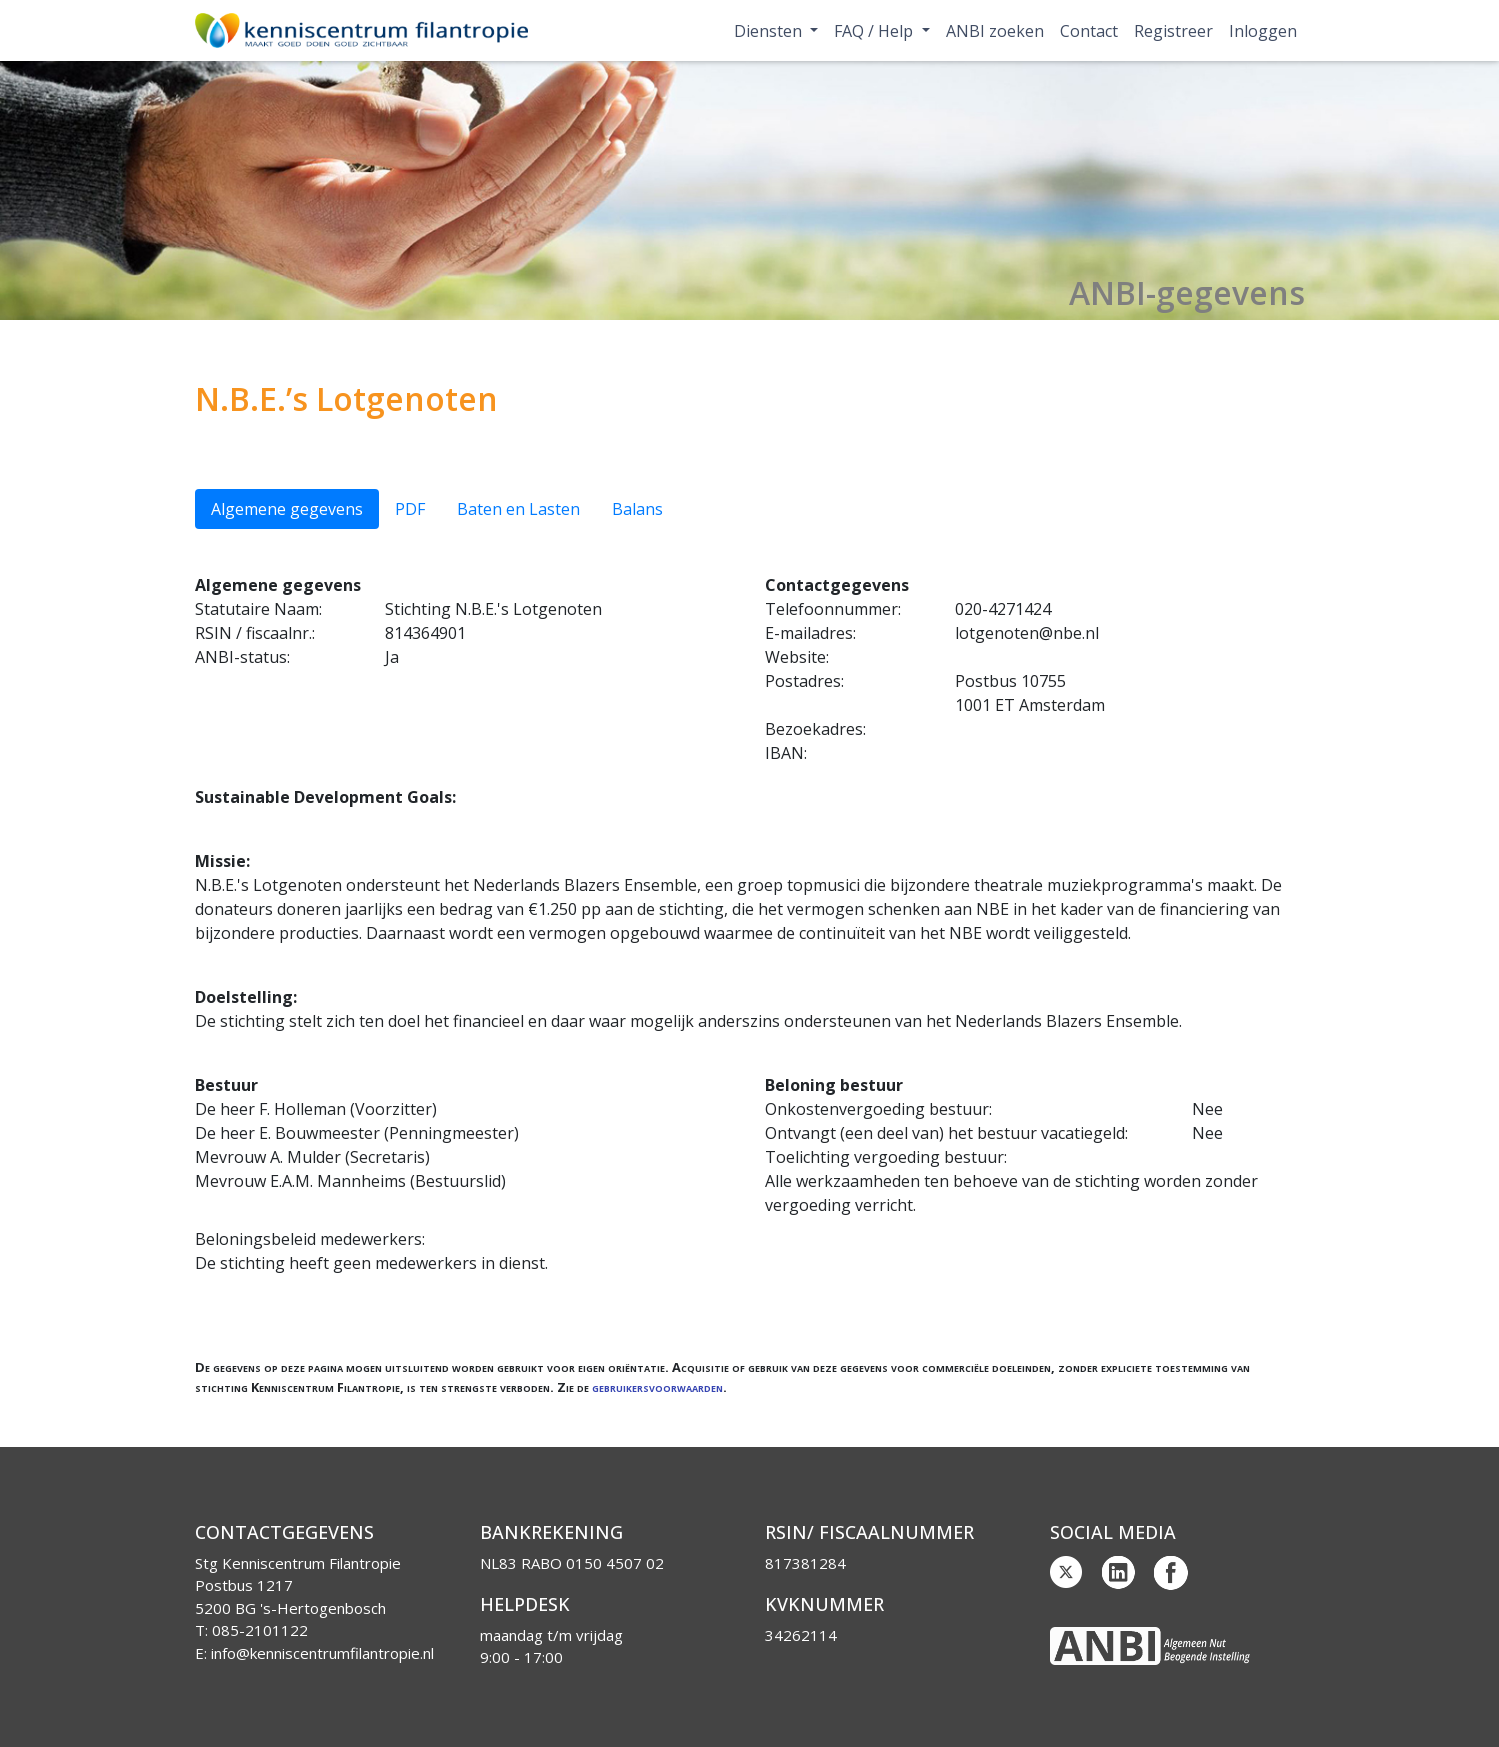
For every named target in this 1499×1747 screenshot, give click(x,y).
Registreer (1173, 31)
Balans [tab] (637, 509)
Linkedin (1119, 1573)
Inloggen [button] (1263, 31)
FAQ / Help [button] (875, 31)
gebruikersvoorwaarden (657, 1387)
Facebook (1171, 1573)
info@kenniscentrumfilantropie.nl (322, 1653)
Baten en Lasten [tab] (518, 509)
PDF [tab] (410, 509)
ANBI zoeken (995, 31)
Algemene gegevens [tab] (287, 509)
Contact (1089, 31)
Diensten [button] (770, 31)
